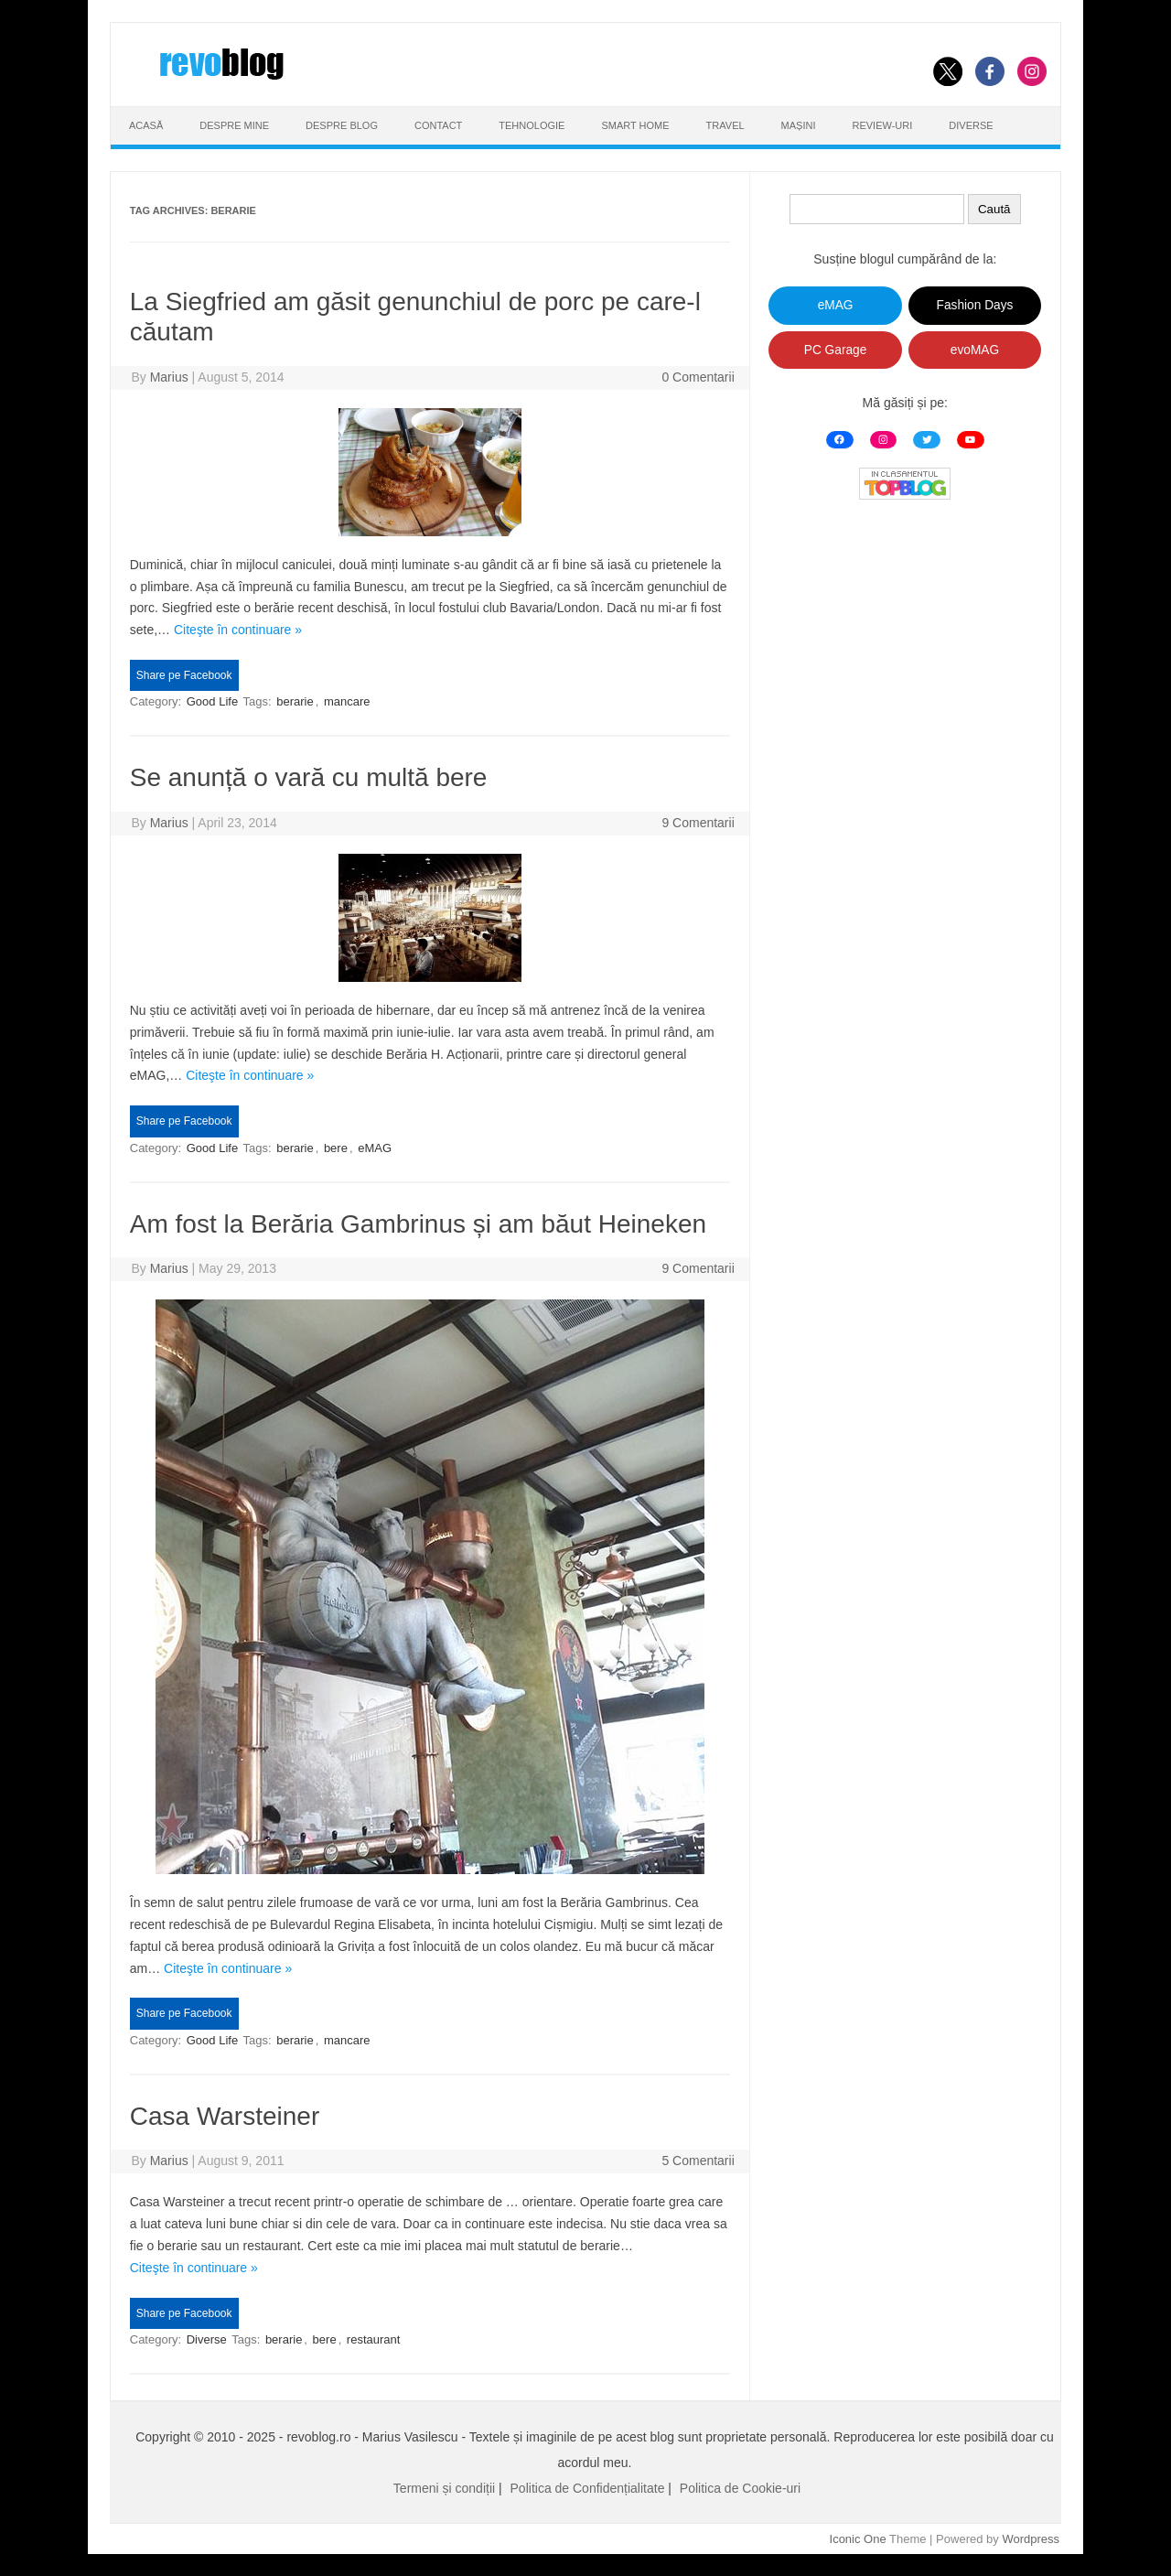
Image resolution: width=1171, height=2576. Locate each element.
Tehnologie (531, 125)
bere (336, 1148)
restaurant (374, 2339)
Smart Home (635, 125)
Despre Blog (342, 125)
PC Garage (835, 350)
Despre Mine (234, 125)
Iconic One (858, 2539)
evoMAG (975, 350)
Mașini (798, 125)
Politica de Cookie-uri (740, 2488)
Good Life (212, 701)
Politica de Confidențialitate (587, 2488)
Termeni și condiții (444, 2488)
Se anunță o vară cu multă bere (309, 777)
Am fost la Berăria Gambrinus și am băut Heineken (418, 1224)
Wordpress (1030, 2539)
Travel (725, 125)
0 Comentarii (697, 377)
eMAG (375, 1148)
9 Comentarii (697, 822)
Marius (169, 377)
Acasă (146, 125)
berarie (294, 701)
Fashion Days (975, 305)
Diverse (971, 125)
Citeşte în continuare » (238, 629)
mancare (347, 701)
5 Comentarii (697, 2160)
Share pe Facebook (184, 675)
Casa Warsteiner (224, 2116)
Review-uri (883, 125)
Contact (438, 125)
